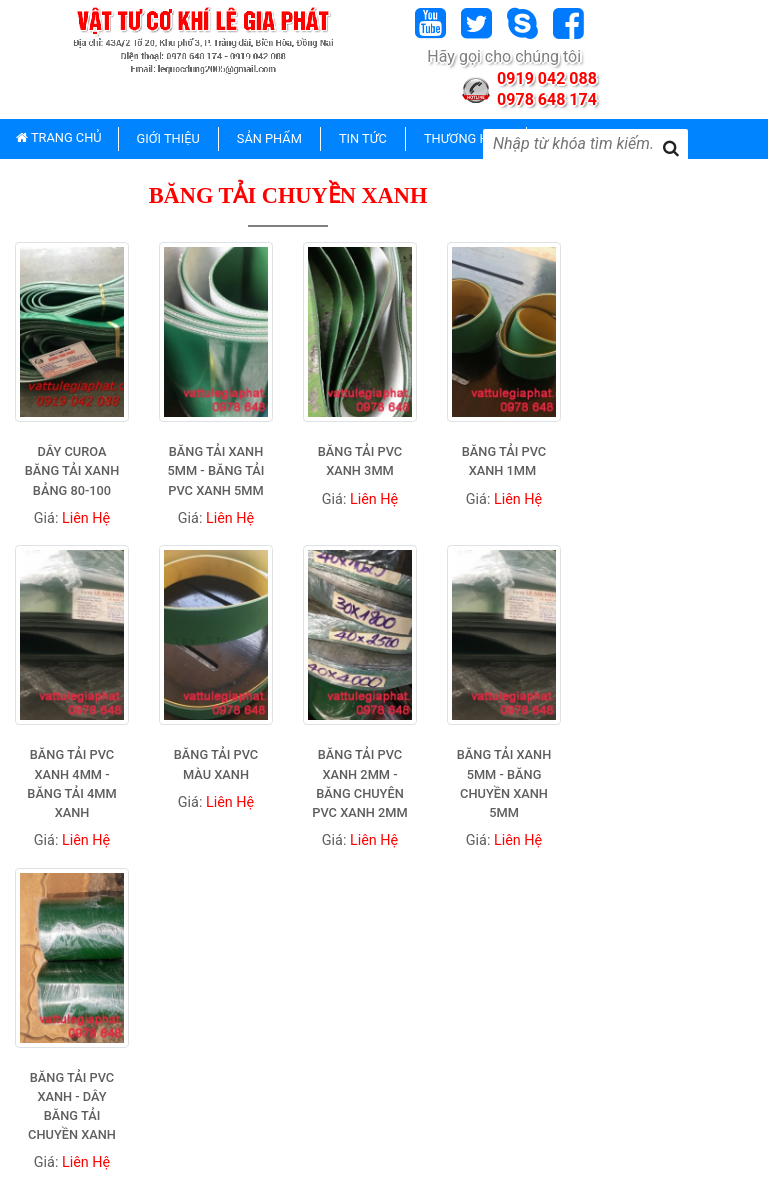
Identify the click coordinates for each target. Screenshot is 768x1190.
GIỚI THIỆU (168, 138)
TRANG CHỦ (59, 137)
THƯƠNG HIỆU (466, 138)
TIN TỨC (363, 138)
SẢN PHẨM (269, 138)
